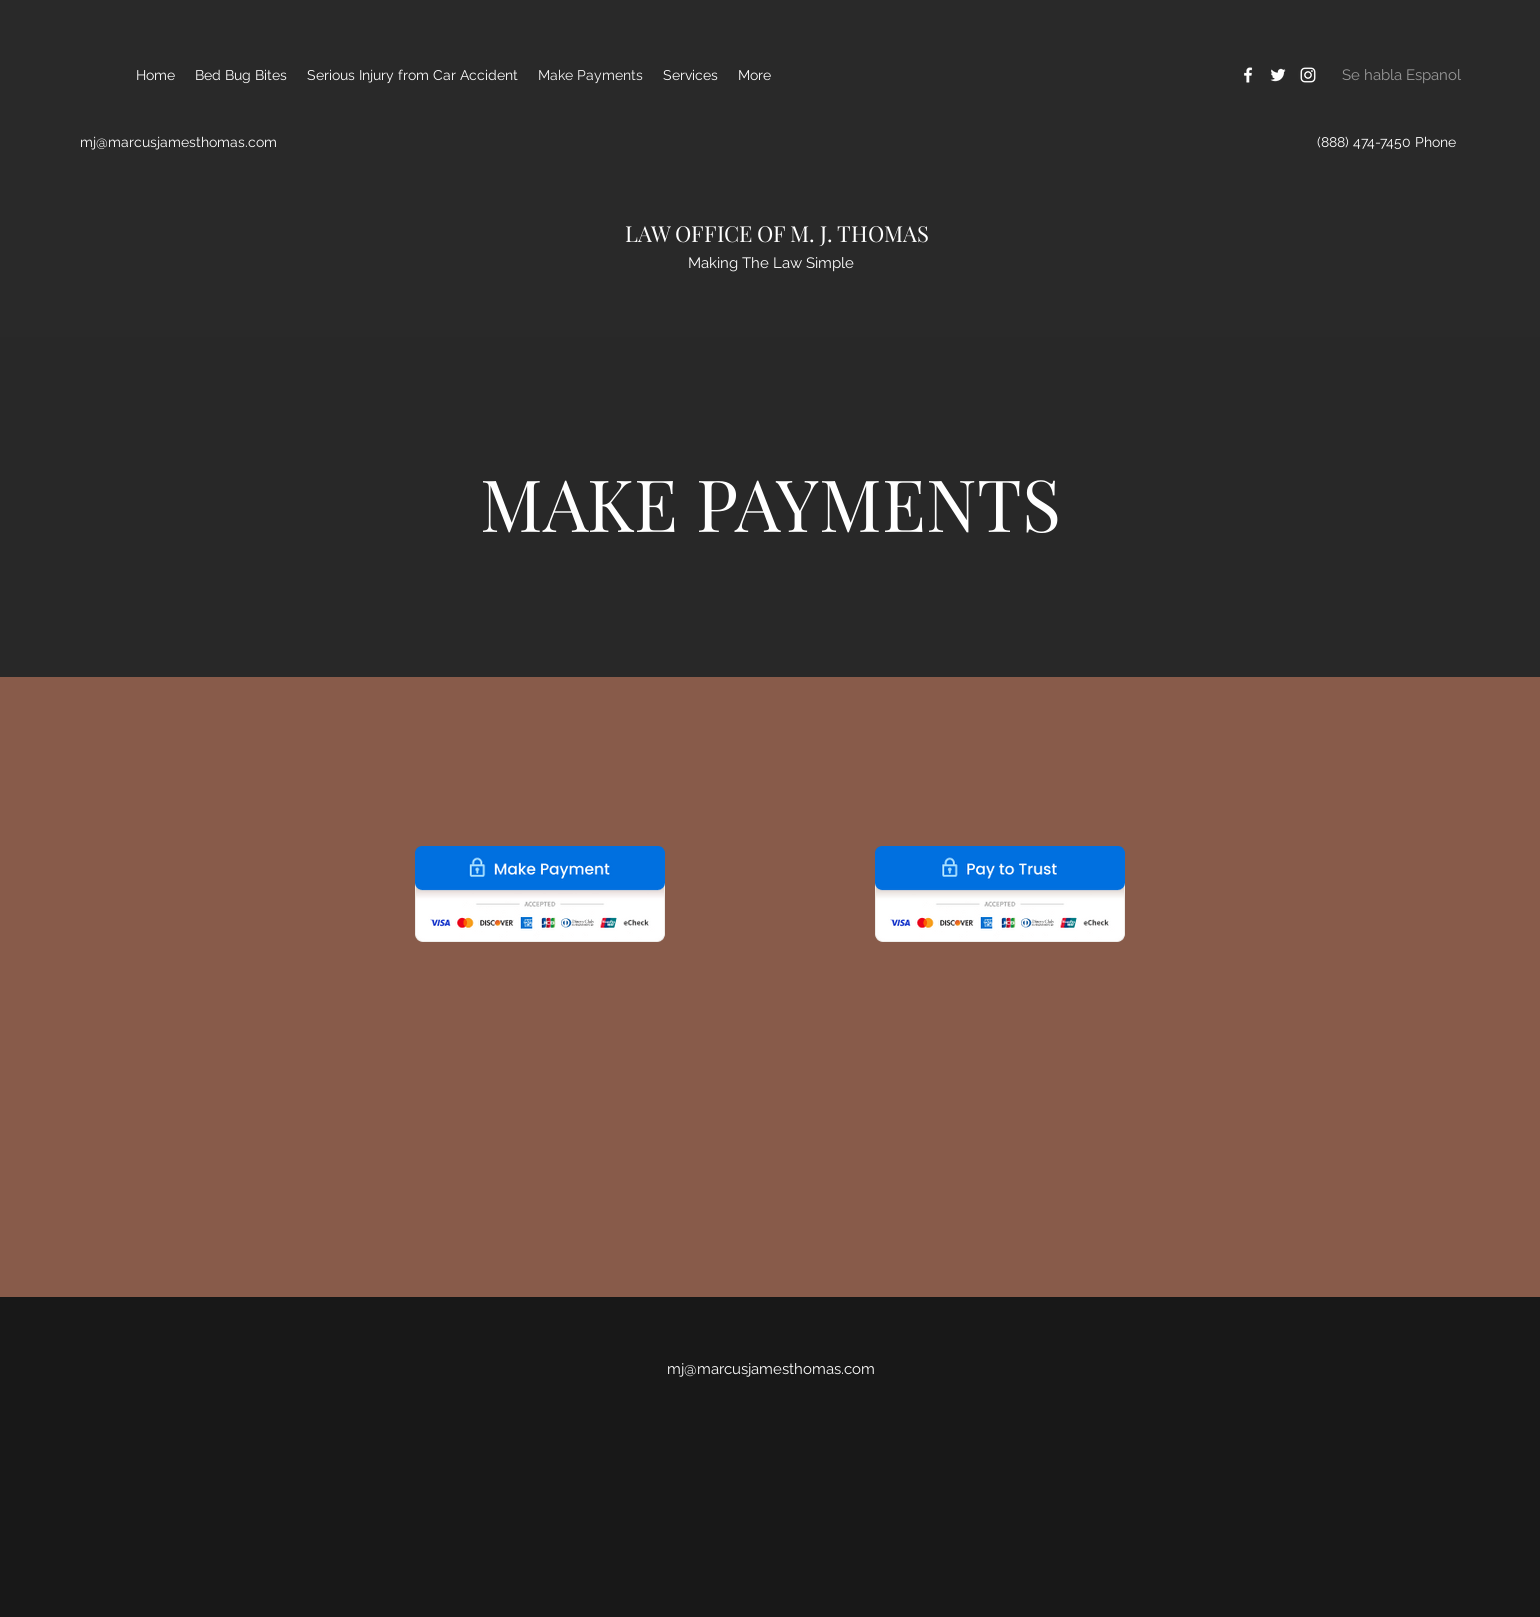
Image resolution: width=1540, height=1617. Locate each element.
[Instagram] (1308, 75)
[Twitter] (1278, 75)
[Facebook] (1248, 75)
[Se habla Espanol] (1401, 75)
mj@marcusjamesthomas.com (178, 142)
